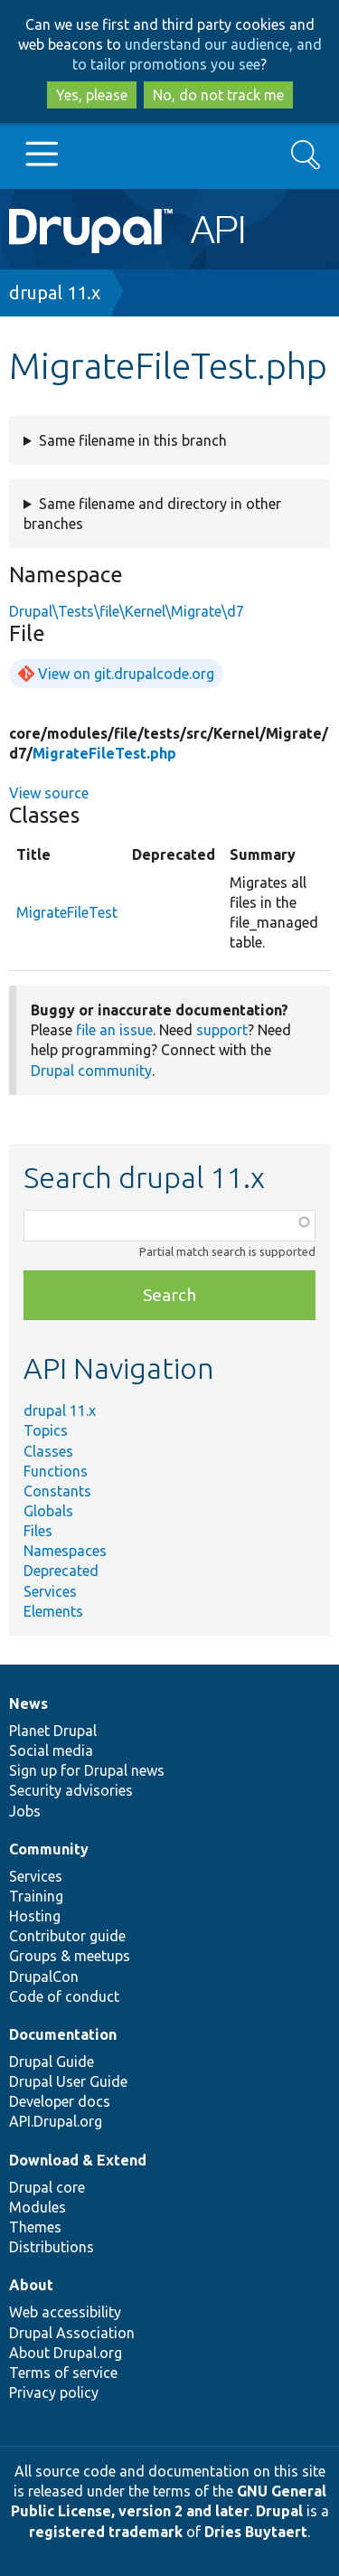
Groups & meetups (69, 1956)
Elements (53, 1611)
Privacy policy (54, 2392)
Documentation (63, 2034)
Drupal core (47, 2187)
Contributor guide (67, 1936)
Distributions (51, 2247)
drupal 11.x (54, 292)
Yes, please (91, 95)
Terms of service (63, 2372)
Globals (48, 1511)
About (31, 2285)
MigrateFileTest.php (104, 753)
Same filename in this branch (133, 440)
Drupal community (91, 1070)
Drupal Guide (51, 2061)
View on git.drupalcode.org (126, 673)
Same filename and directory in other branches (152, 513)
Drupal (279, 2511)
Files (38, 1531)
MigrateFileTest (67, 912)
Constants (57, 1491)
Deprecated (61, 1570)
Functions (56, 1471)
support (222, 1030)
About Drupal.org (65, 2353)
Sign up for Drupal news (87, 1770)
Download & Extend (77, 2160)
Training (36, 1896)
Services (50, 1591)
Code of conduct (64, 1996)
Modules (37, 2207)
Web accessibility (65, 2312)
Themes (35, 2227)
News (28, 1703)
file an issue (114, 1030)
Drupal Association (72, 2333)
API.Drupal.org (55, 2121)
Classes (48, 1451)
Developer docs (59, 2101)
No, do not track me (218, 95)
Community (49, 1849)
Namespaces (65, 1551)
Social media (51, 1750)
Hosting (35, 1916)
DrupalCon (44, 1976)
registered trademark (106, 2532)
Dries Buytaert (255, 2532)
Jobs (25, 1811)
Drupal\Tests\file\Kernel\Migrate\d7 (126, 611)
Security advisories (71, 1790)
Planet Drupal (53, 1730)
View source (49, 793)
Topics (46, 1430)
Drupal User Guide (68, 2081)
